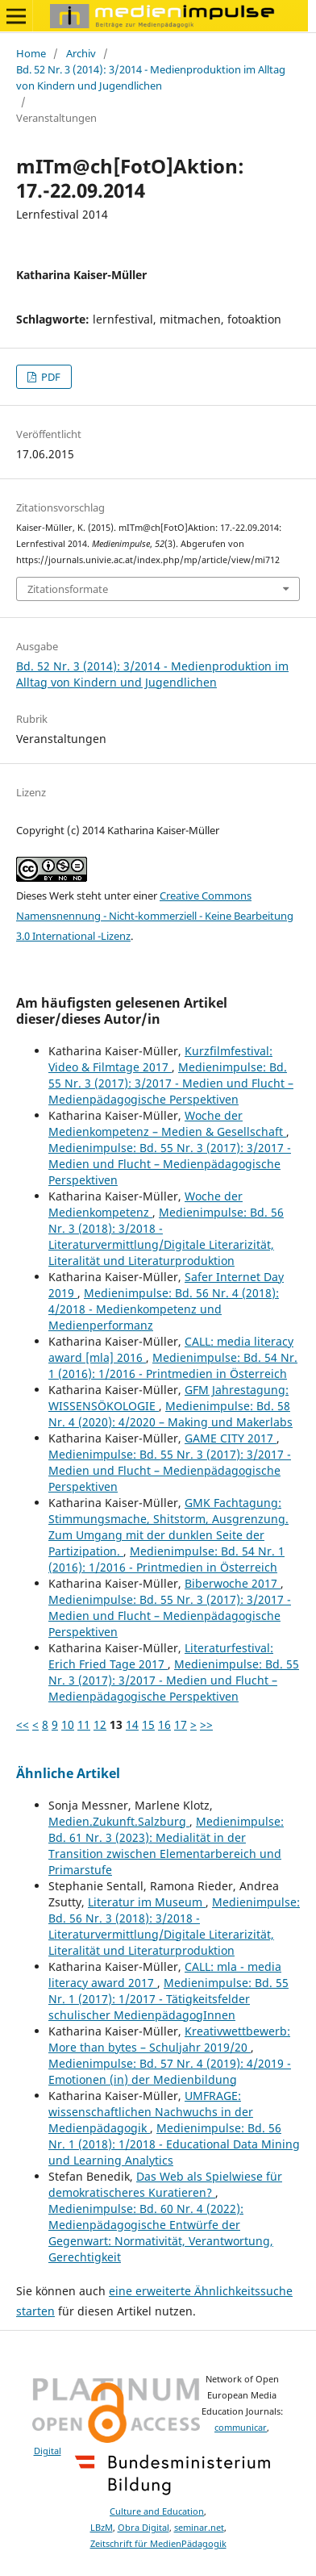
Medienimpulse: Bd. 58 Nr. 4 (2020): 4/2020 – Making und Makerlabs (170, 1414)
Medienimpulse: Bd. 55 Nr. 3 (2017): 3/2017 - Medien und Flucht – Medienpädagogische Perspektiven (170, 1083)
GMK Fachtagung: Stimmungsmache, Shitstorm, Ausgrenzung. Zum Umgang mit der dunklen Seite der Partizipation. (168, 1527)
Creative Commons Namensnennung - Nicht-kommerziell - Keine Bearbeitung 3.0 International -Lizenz (154, 915)
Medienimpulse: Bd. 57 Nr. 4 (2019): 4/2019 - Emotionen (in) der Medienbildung (169, 2071)
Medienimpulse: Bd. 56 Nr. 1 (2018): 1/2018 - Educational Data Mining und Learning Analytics (174, 2144)
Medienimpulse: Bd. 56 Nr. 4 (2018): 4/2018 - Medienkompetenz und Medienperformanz (163, 1309)
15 (148, 1724)
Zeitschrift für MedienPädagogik (158, 2543)
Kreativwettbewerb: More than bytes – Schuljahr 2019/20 (169, 2039)
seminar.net (199, 2527)
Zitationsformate (67, 589)
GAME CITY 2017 (230, 1438)
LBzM (101, 2527)
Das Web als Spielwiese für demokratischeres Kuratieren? (165, 2184)
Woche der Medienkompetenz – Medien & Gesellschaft (167, 1123)
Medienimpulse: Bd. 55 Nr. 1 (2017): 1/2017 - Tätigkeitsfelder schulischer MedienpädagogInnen (168, 1999)
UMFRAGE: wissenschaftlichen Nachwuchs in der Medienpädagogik (150, 2112)
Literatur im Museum (147, 1902)
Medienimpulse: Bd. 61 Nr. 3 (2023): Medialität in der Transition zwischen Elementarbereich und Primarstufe (166, 1845)
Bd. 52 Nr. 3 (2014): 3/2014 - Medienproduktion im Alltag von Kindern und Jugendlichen (150, 77)
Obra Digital (143, 2527)
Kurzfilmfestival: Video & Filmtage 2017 (160, 1059)
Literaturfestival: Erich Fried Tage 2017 (160, 1656)
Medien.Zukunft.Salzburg (118, 1821)
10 (67, 1724)
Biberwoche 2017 (233, 1583)
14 (132, 1724)
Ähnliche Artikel (68, 1773)
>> (206, 1724)
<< (22, 1724)
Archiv (81, 53)
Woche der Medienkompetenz (145, 1204)
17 (180, 1724)
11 (83, 1724)
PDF (49, 376)
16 (164, 1724)
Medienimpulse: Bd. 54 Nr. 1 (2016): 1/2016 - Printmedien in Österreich (172, 1365)
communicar (240, 2427)
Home (31, 53)
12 (100, 1724)
